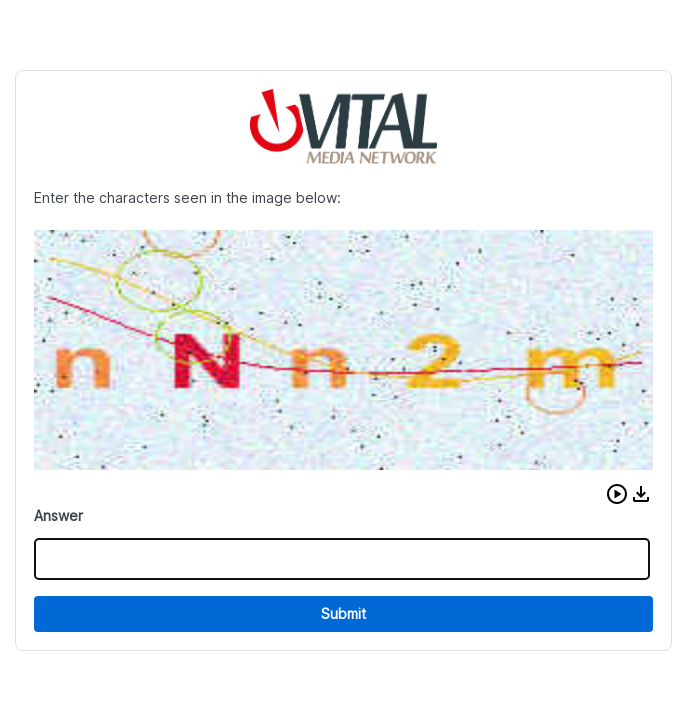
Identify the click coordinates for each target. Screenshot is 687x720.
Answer (58, 515)
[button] (617, 494)
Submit (343, 613)
